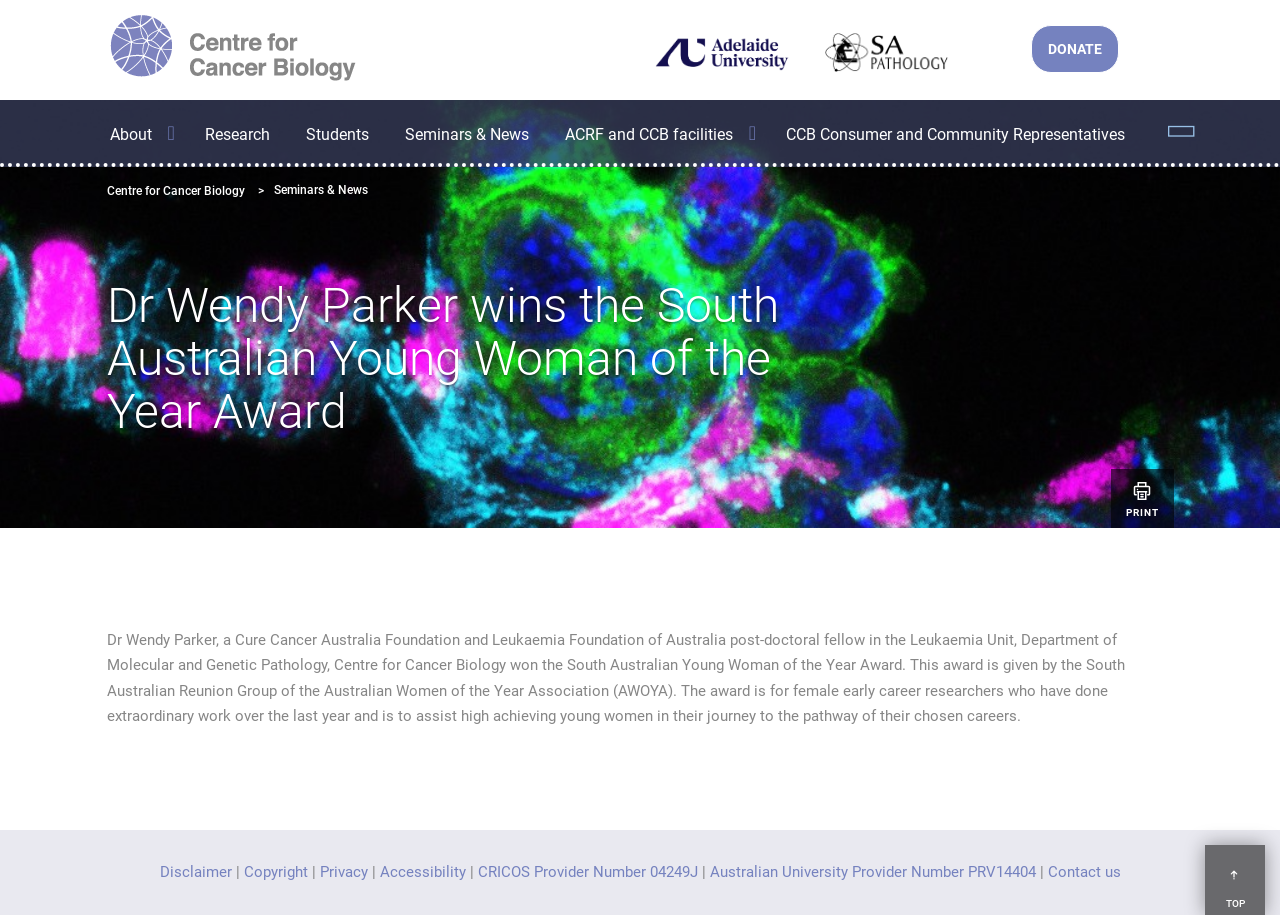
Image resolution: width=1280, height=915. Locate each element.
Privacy (344, 872)
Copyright (276, 872)
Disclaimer (196, 872)
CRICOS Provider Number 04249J (588, 872)
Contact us (1084, 872)
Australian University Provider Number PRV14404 (873, 872)
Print (1142, 498)
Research (237, 134)
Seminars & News (467, 134)
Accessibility (423, 872)
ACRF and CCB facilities (649, 134)
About (131, 134)
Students (337, 134)
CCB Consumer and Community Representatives (955, 134)
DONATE (1075, 49)
